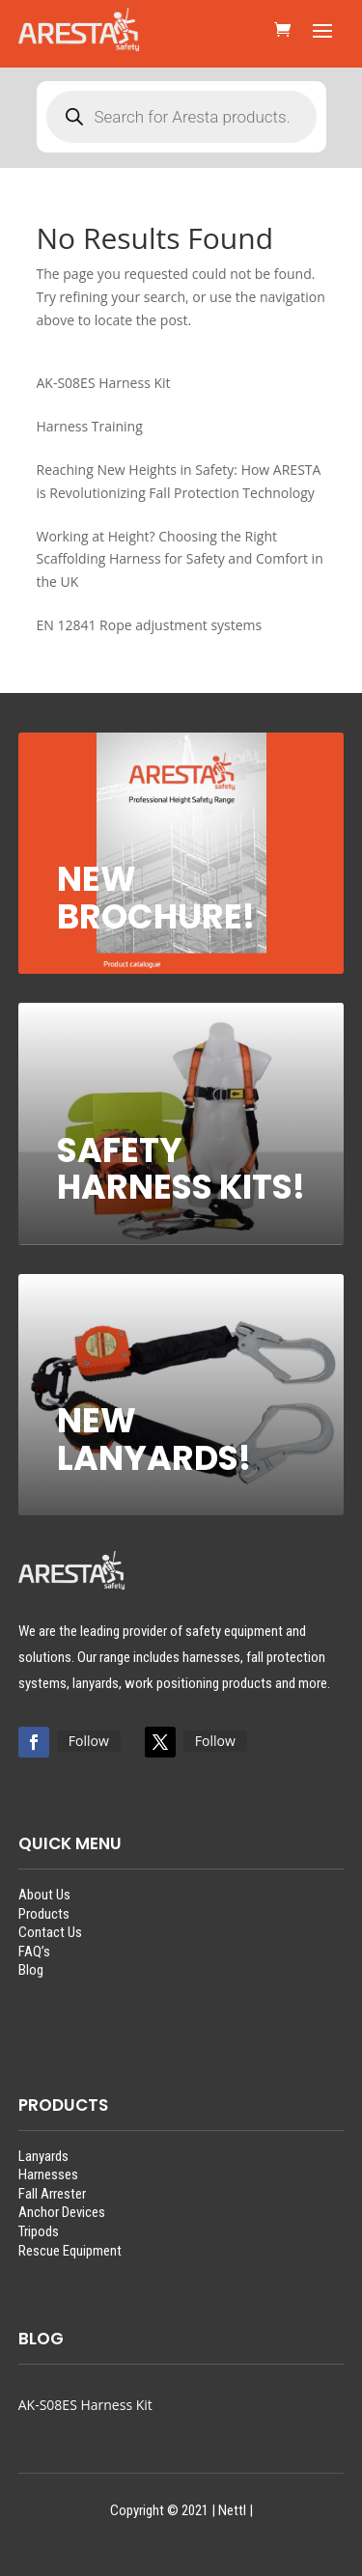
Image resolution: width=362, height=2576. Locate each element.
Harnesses (48, 2174)
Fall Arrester (52, 2193)
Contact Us (50, 1932)
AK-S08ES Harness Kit (85, 2405)
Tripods (38, 2231)
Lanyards (43, 2156)
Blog (30, 1970)
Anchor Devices (61, 2212)
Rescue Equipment (70, 2250)
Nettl (232, 2510)
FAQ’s (34, 1951)
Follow (89, 1740)
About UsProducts (44, 1904)
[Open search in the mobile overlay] (181, 116)
